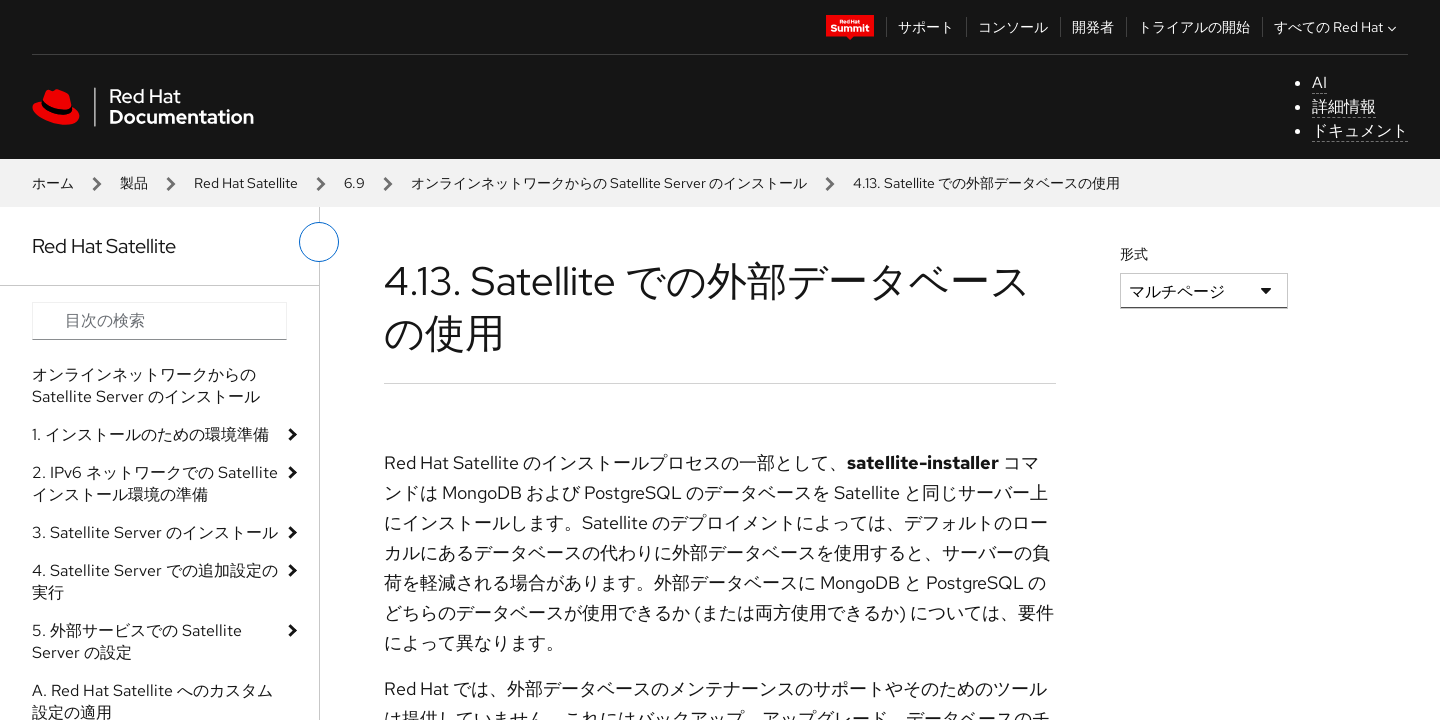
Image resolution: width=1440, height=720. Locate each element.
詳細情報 (1344, 106)
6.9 (354, 183)
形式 (1134, 254)
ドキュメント (1360, 130)
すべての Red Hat (1337, 27)
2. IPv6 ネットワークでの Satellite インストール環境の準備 (155, 483)
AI (1319, 82)
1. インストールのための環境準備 (150, 434)
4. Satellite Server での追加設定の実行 (155, 581)
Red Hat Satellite (246, 183)
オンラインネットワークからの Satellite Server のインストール (609, 183)
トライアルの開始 (1194, 27)
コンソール (1013, 27)
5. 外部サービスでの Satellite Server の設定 (137, 641)
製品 (134, 183)
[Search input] (159, 321)
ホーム (53, 183)
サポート (926, 27)
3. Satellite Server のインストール (155, 532)
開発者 (1093, 27)
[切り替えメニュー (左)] (319, 242)
